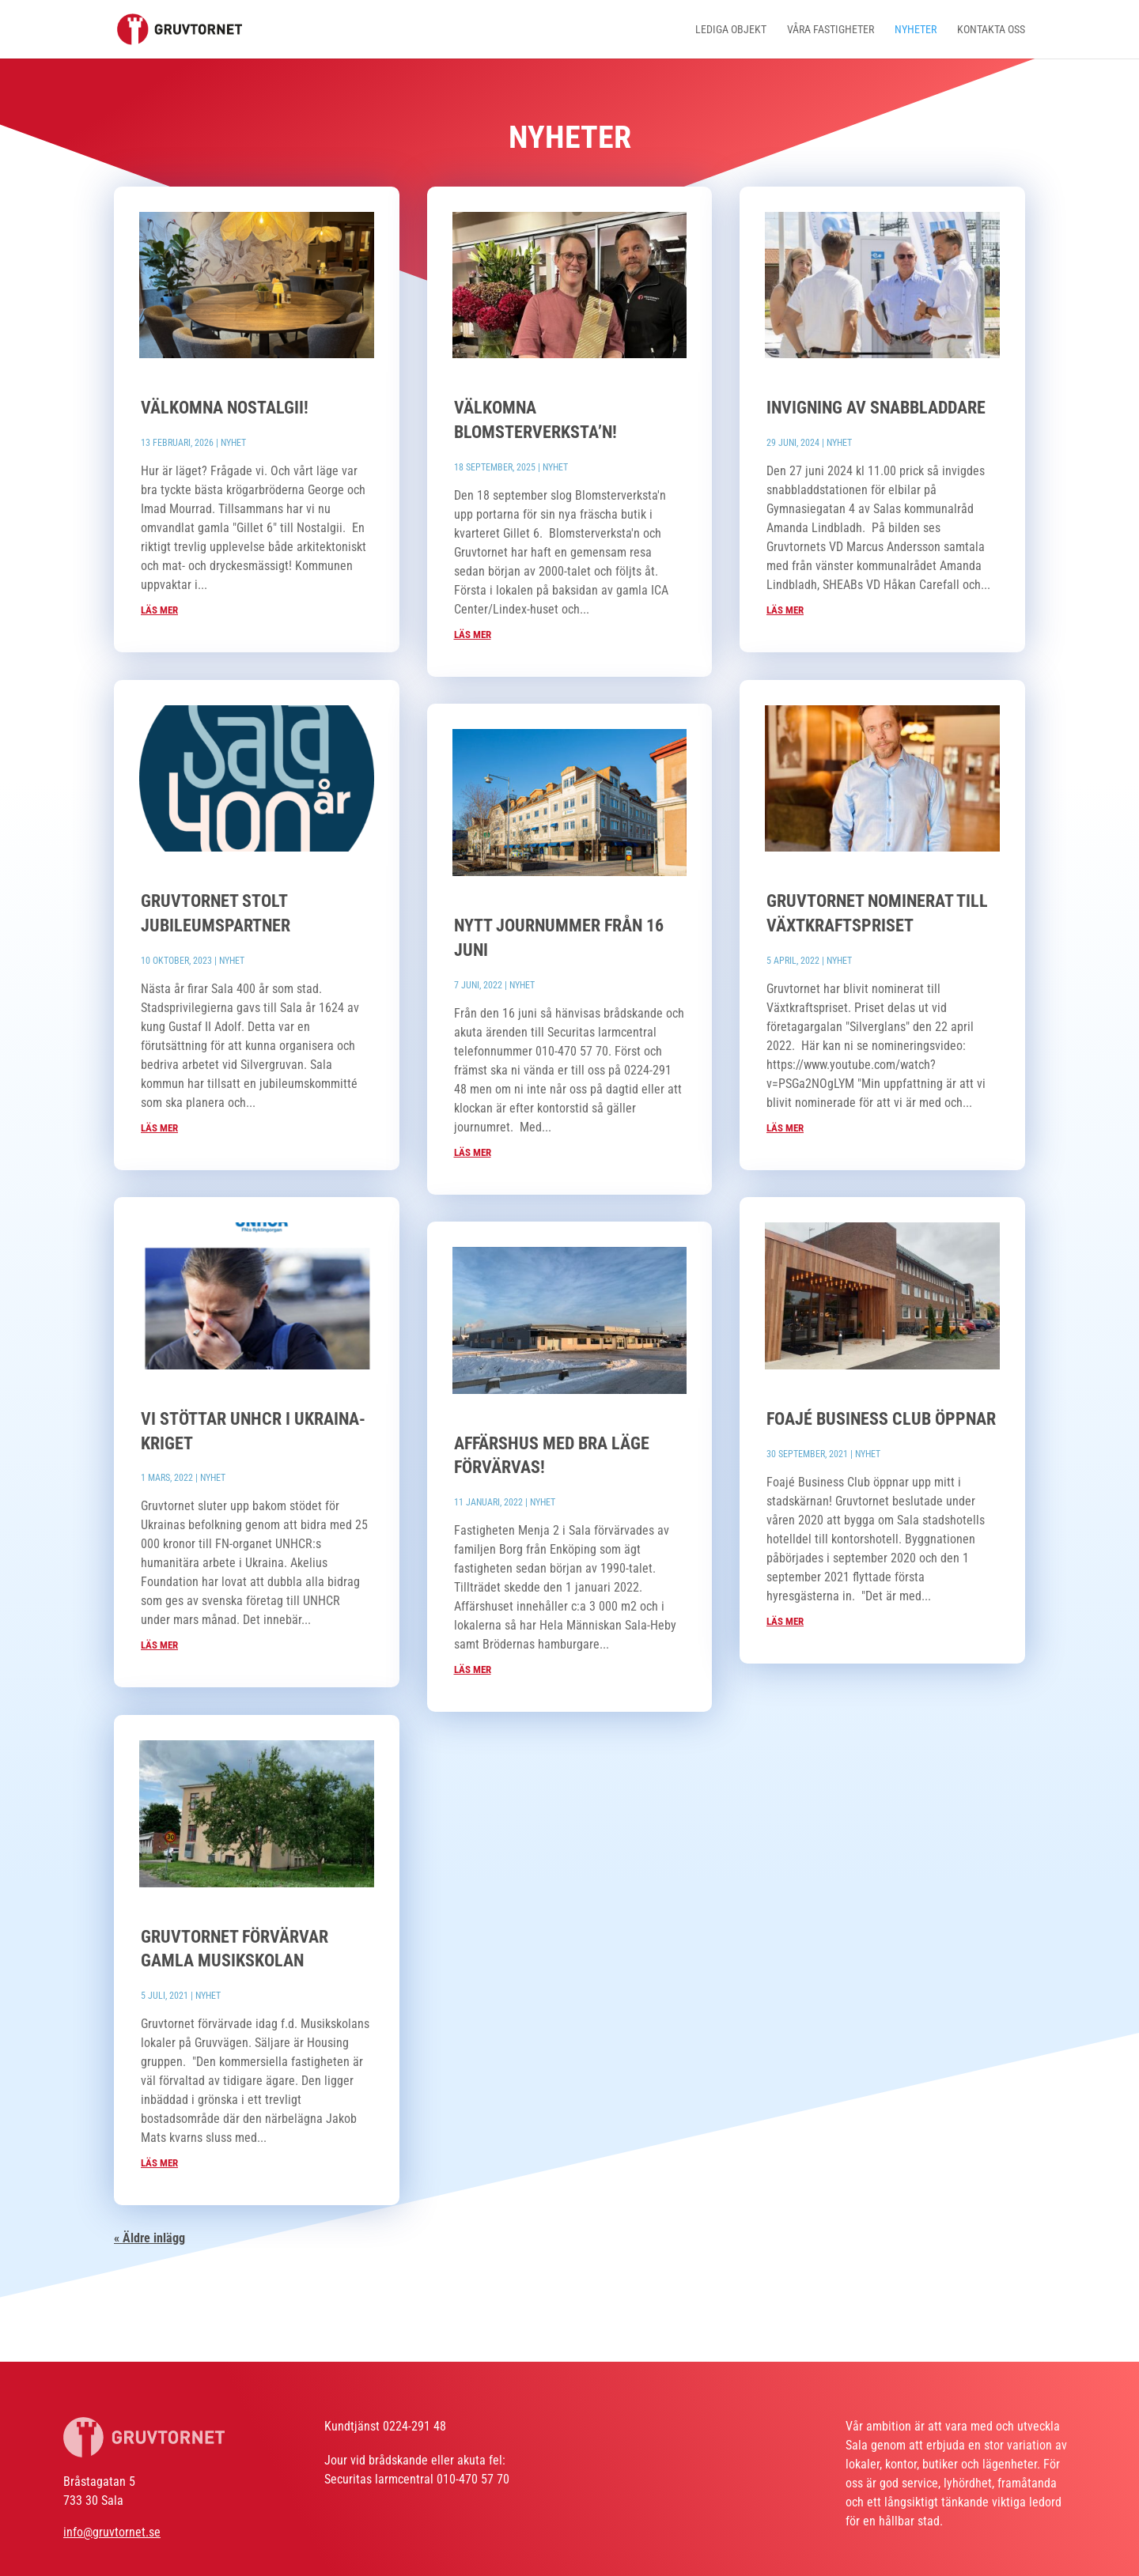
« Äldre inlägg (149, 2238)
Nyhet (233, 442)
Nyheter (916, 30)
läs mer (159, 610)
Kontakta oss (991, 30)
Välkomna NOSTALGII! (224, 407)
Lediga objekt (730, 30)
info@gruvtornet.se (112, 2532)
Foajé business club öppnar (881, 1419)
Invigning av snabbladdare (876, 407)
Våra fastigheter (830, 30)
